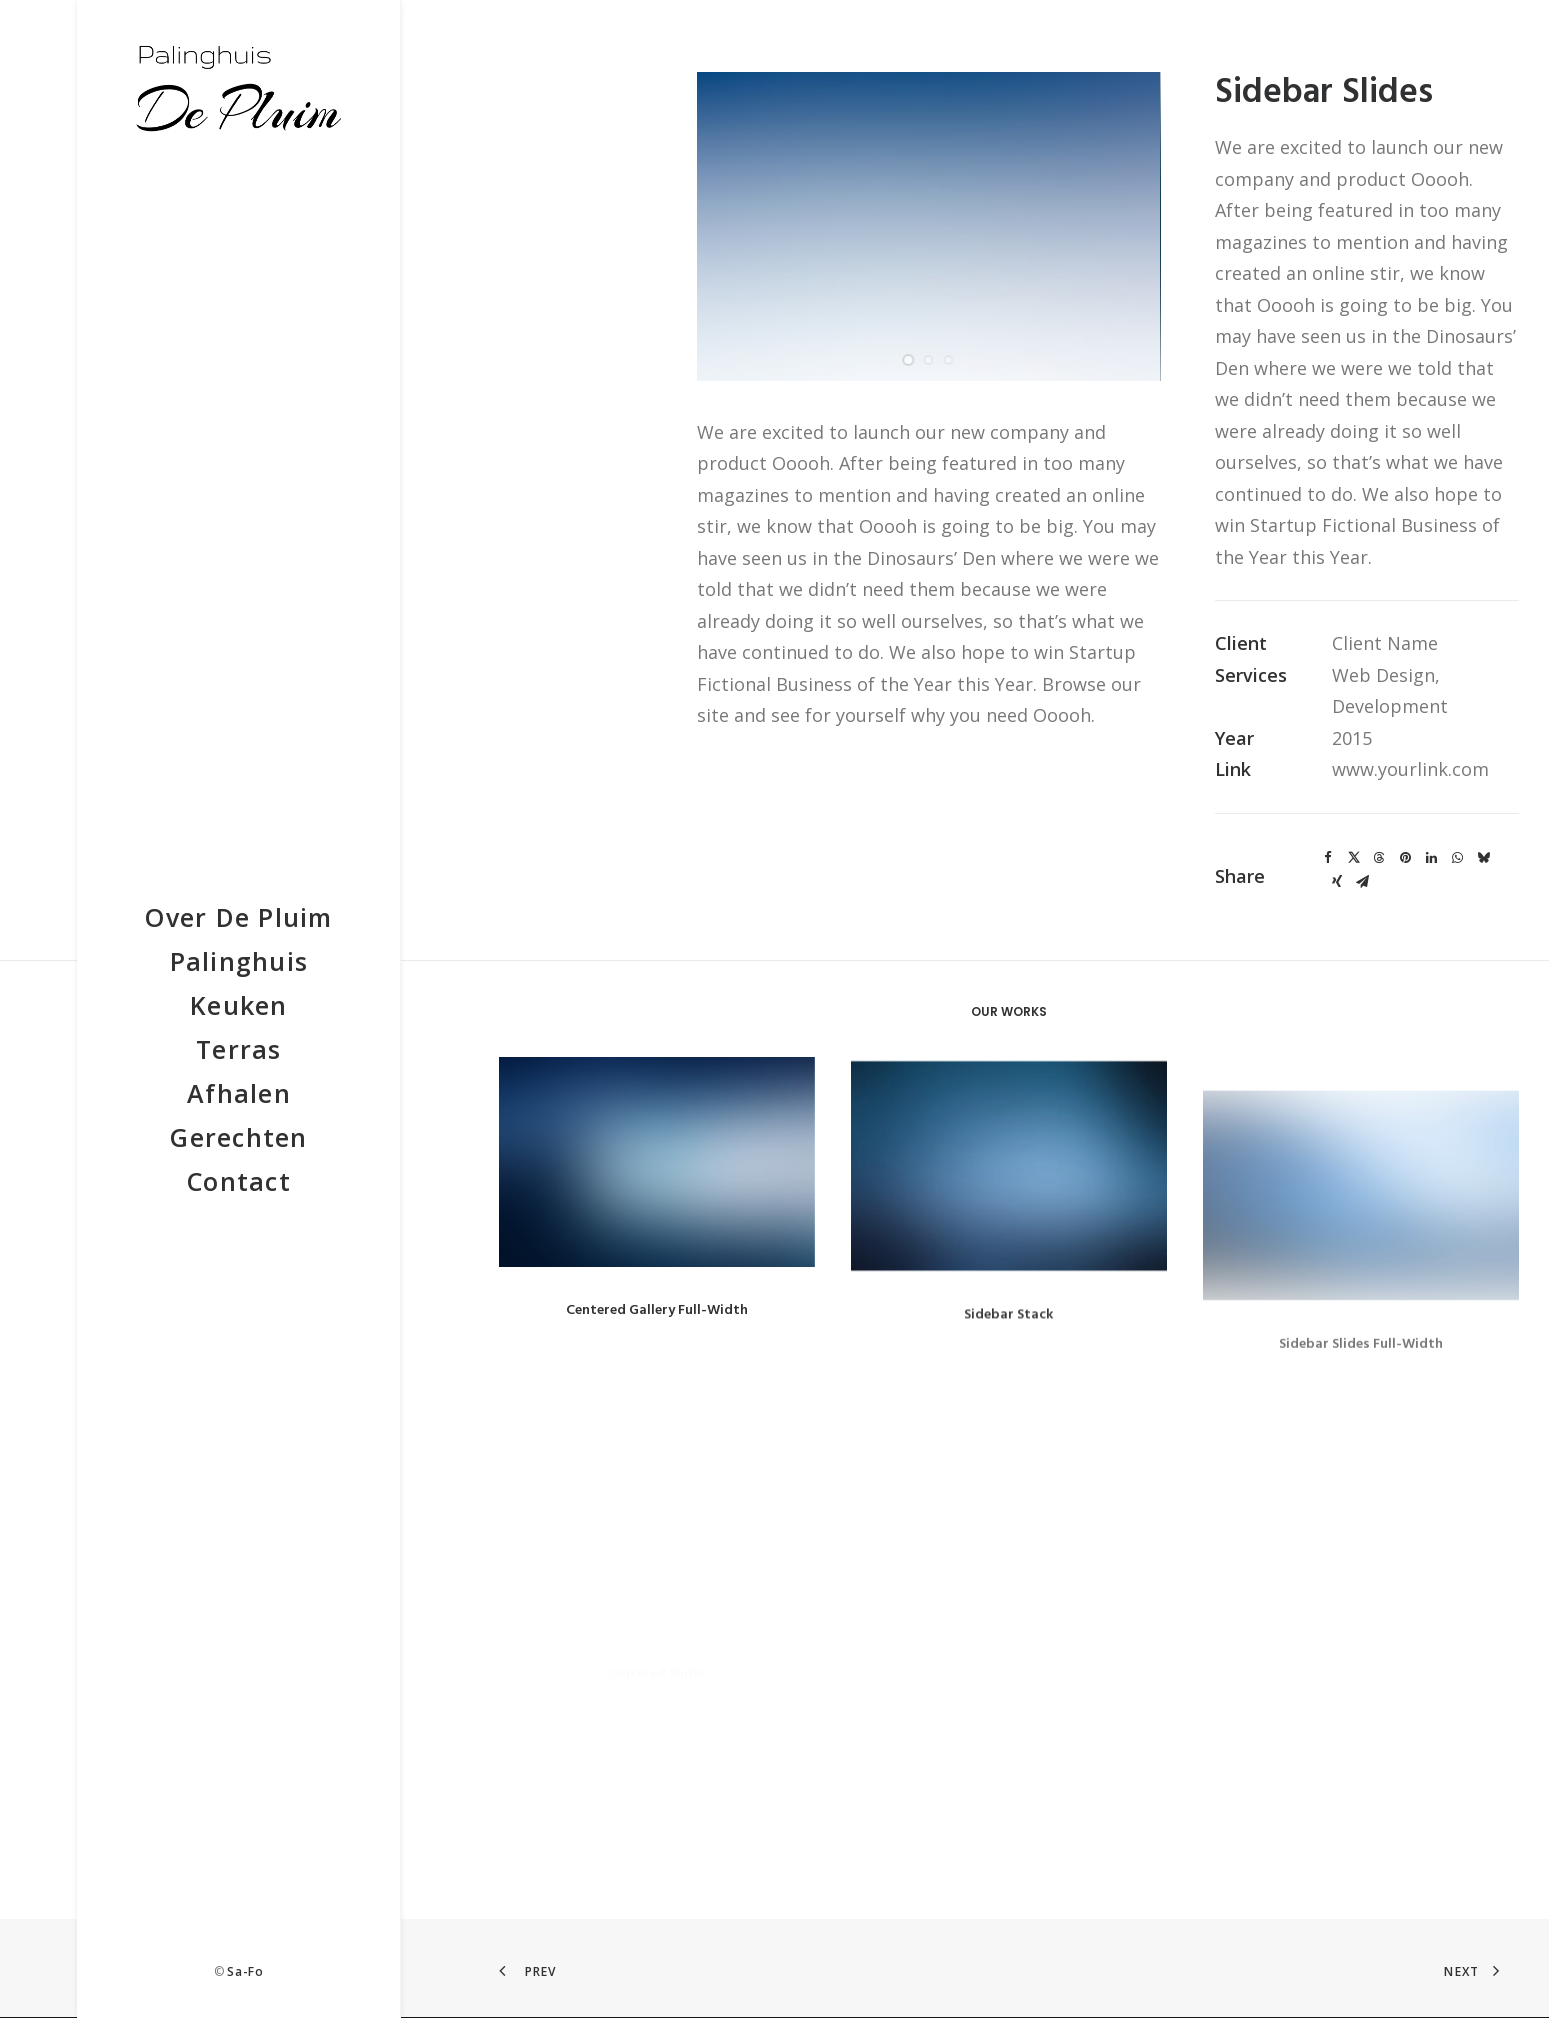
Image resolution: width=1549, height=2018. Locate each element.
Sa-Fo (245, 1971)
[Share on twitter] (1354, 858)
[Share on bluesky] (1484, 858)
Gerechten (238, 1137)
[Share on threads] (1380, 858)
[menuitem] (238, 917)
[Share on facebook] (1328, 858)
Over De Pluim (238, 917)
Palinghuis (239, 961)
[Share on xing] (1337, 882)
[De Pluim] (238, 86)
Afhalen (239, 1093)
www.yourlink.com (1410, 769)
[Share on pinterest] (1406, 858)
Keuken (239, 1005)
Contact (239, 1181)
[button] (657, 1185)
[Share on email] (1363, 882)
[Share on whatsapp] (1458, 858)
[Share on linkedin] (1432, 858)
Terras (239, 1049)
